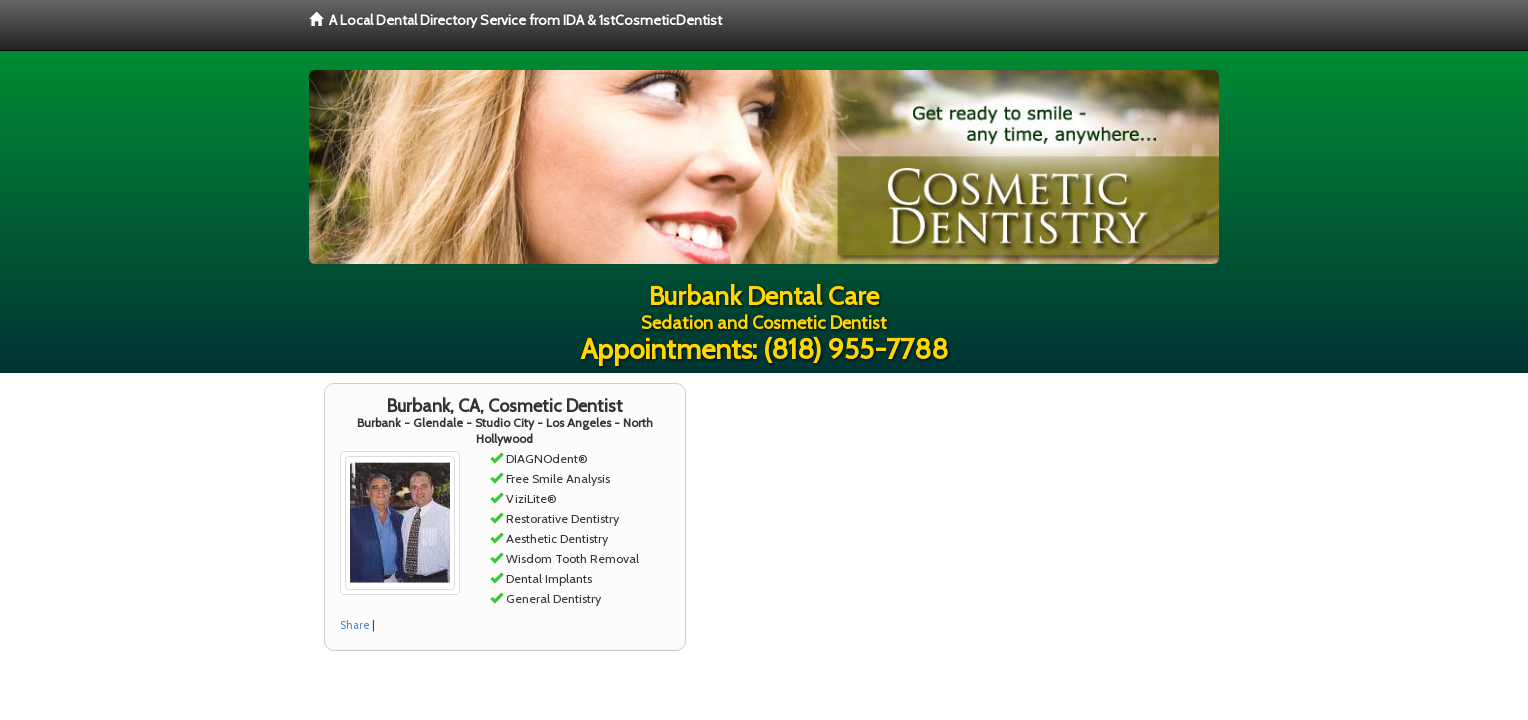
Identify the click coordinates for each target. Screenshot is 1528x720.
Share (355, 625)
